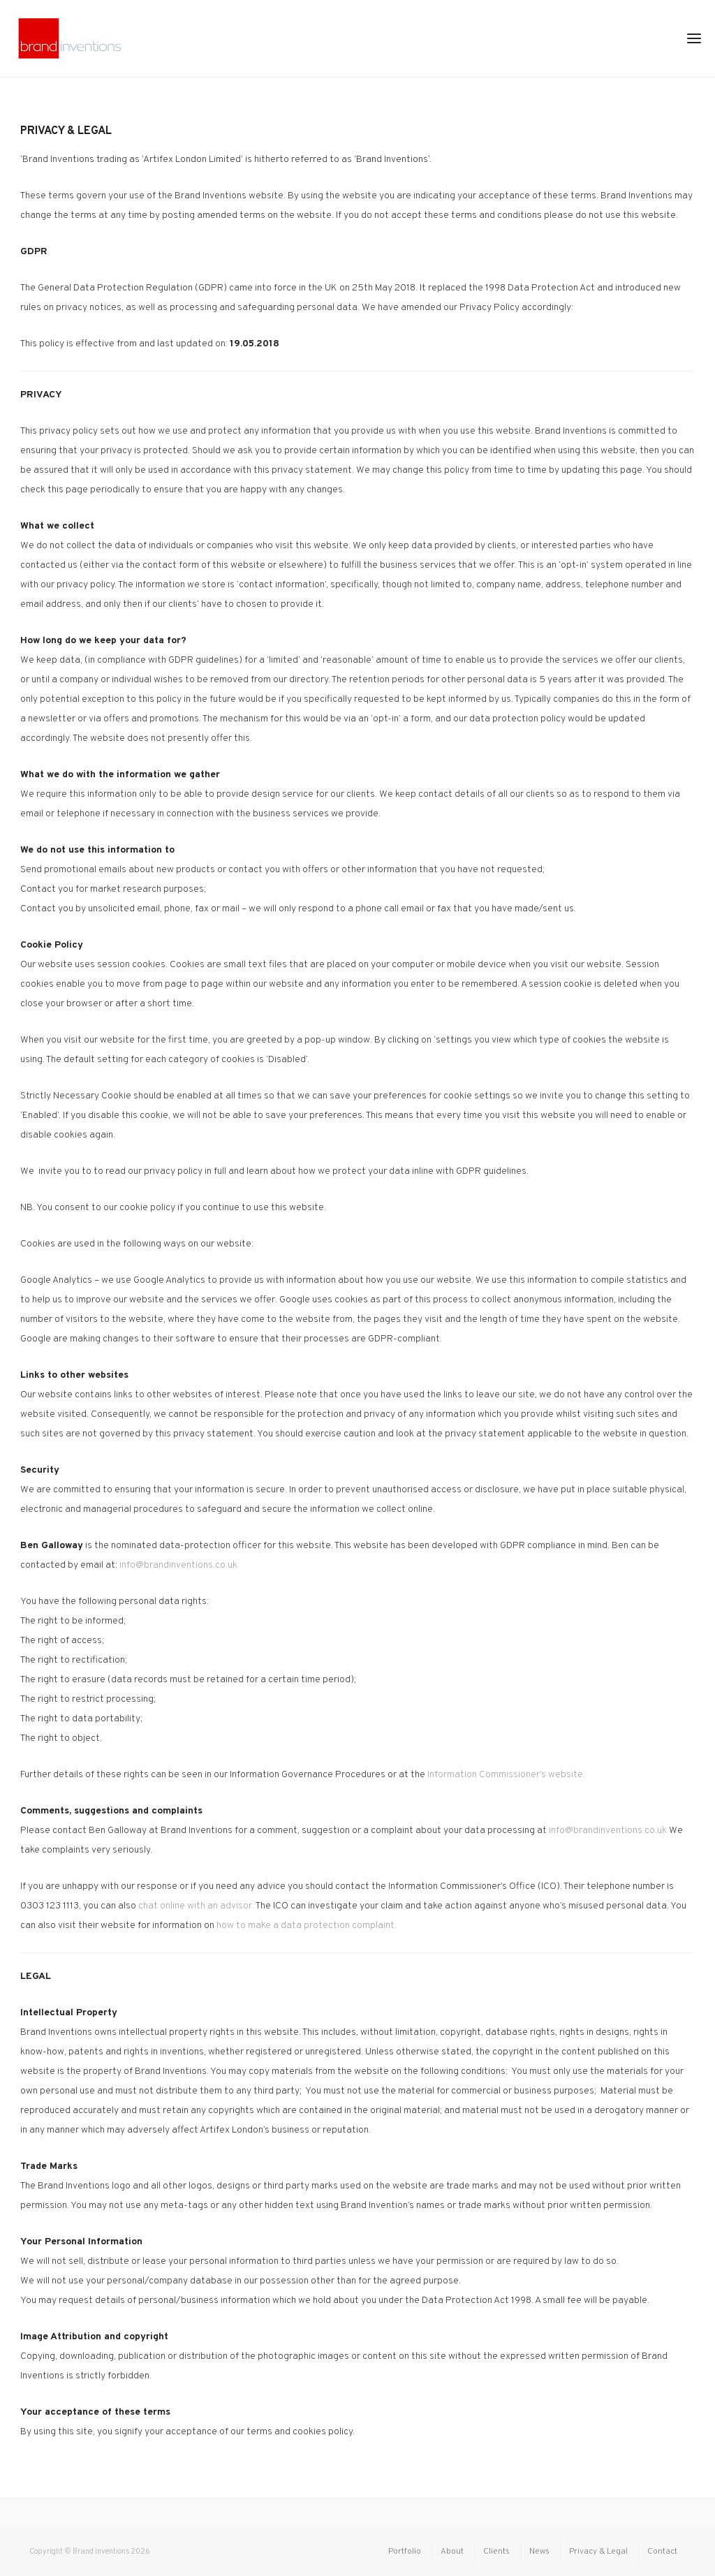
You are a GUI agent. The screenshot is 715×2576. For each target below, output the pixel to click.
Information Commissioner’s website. (506, 1775)
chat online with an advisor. (196, 1906)
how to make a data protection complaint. (306, 1925)
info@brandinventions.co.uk (178, 1565)
